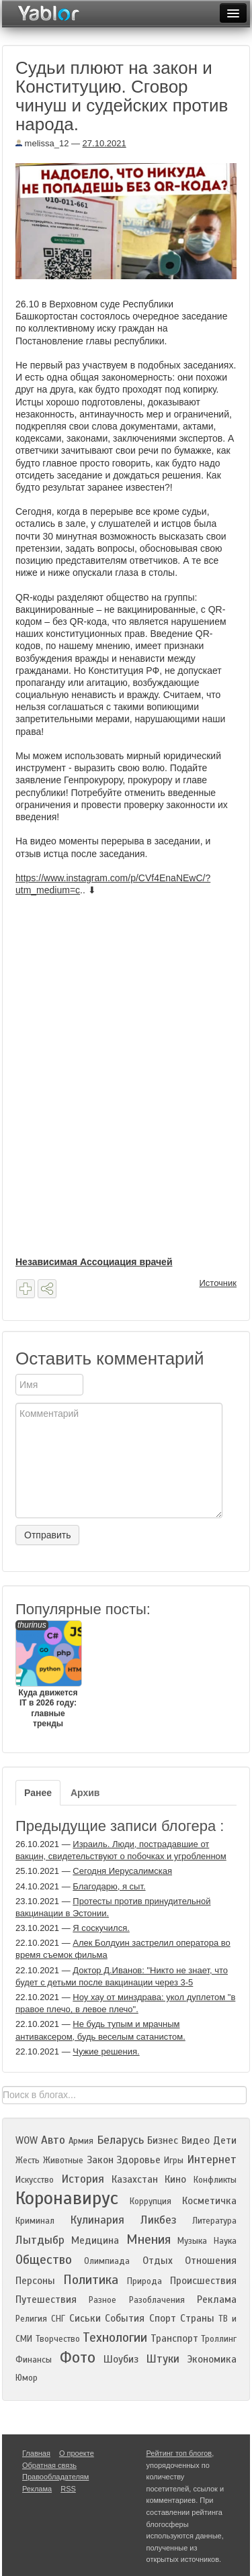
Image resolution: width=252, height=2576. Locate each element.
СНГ (58, 2319)
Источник (218, 1283)
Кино (175, 2179)
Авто (53, 2140)
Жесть (27, 2160)
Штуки (162, 2359)
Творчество (58, 2339)
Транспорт (174, 2338)
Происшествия (203, 2281)
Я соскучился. (101, 1928)
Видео (195, 2140)
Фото (77, 2357)
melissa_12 (42, 143)
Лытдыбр (40, 2240)
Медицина (95, 2240)
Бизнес (162, 2140)
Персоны (35, 2281)
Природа (144, 2281)
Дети (225, 2140)
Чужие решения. (106, 2051)
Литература (214, 2221)
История (82, 2179)
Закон (100, 2160)
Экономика (212, 2359)
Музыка (192, 2241)
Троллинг (219, 2339)
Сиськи (85, 2318)
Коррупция (150, 2201)
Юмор (26, 2378)
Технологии (115, 2337)
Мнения (148, 2239)
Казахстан (135, 2179)
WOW (26, 2140)
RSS (68, 2489)
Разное (102, 2300)
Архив (85, 1792)
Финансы (33, 2360)
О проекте (76, 2453)
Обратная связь (49, 2465)
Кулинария (97, 2220)
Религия (31, 2319)
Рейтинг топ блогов (179, 2453)
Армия (81, 2141)
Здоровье (138, 2160)
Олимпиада (107, 2261)
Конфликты (215, 2180)
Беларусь (120, 2140)
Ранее (38, 1792)
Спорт (162, 2318)
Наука (225, 2241)
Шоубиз (120, 2359)
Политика (90, 2279)
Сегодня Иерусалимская (122, 1871)
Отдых (157, 2261)
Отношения (211, 2261)
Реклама (217, 2299)
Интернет (212, 2159)
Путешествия (46, 2299)
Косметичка (209, 2201)
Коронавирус (66, 2198)
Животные (63, 2160)
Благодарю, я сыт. (109, 1886)
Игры (173, 2160)
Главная (36, 2453)
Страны (197, 2318)
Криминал (34, 2221)
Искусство (34, 2180)
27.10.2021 (104, 143)
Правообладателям (55, 2477)
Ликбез (158, 2220)
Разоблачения (157, 2300)
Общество (43, 2259)
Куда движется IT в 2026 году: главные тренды (48, 1674)
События (124, 2318)
